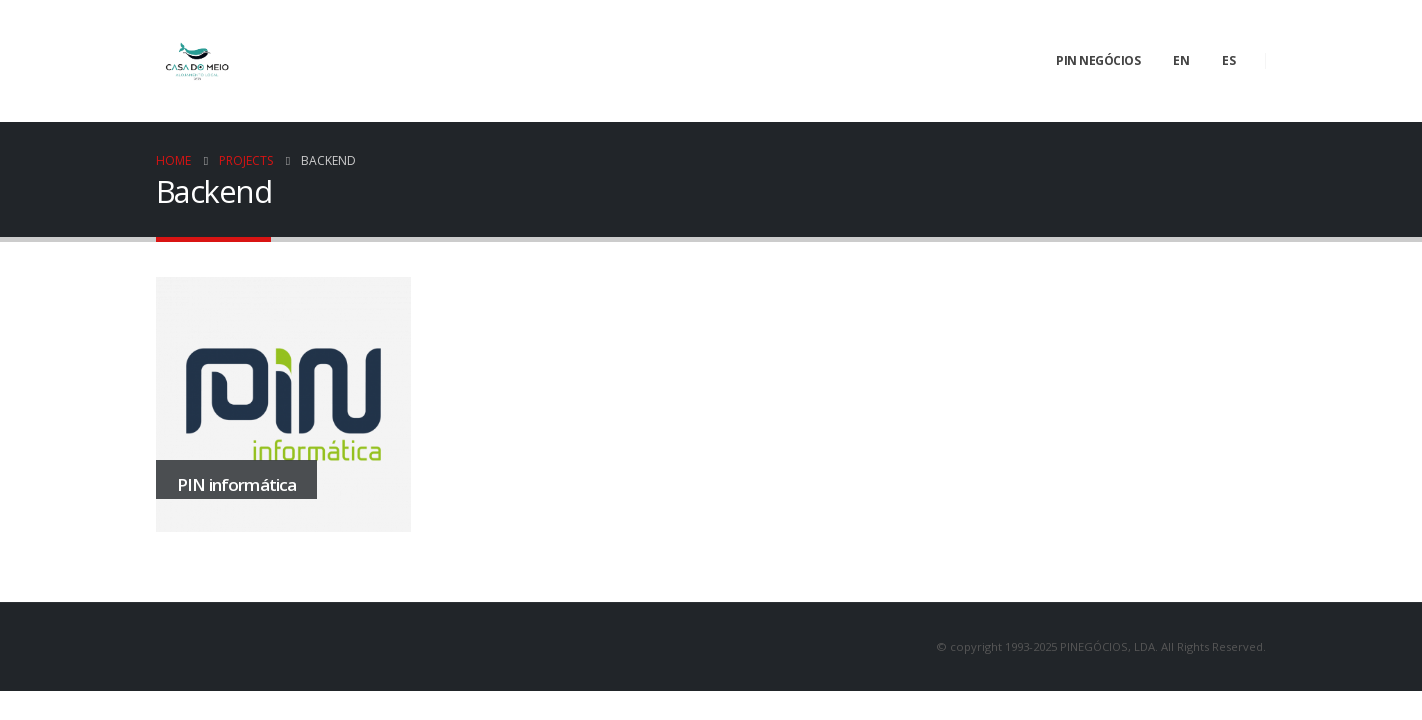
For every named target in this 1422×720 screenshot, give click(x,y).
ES (1228, 60)
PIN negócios (1098, 60)
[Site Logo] (197, 61)
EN (1181, 60)
